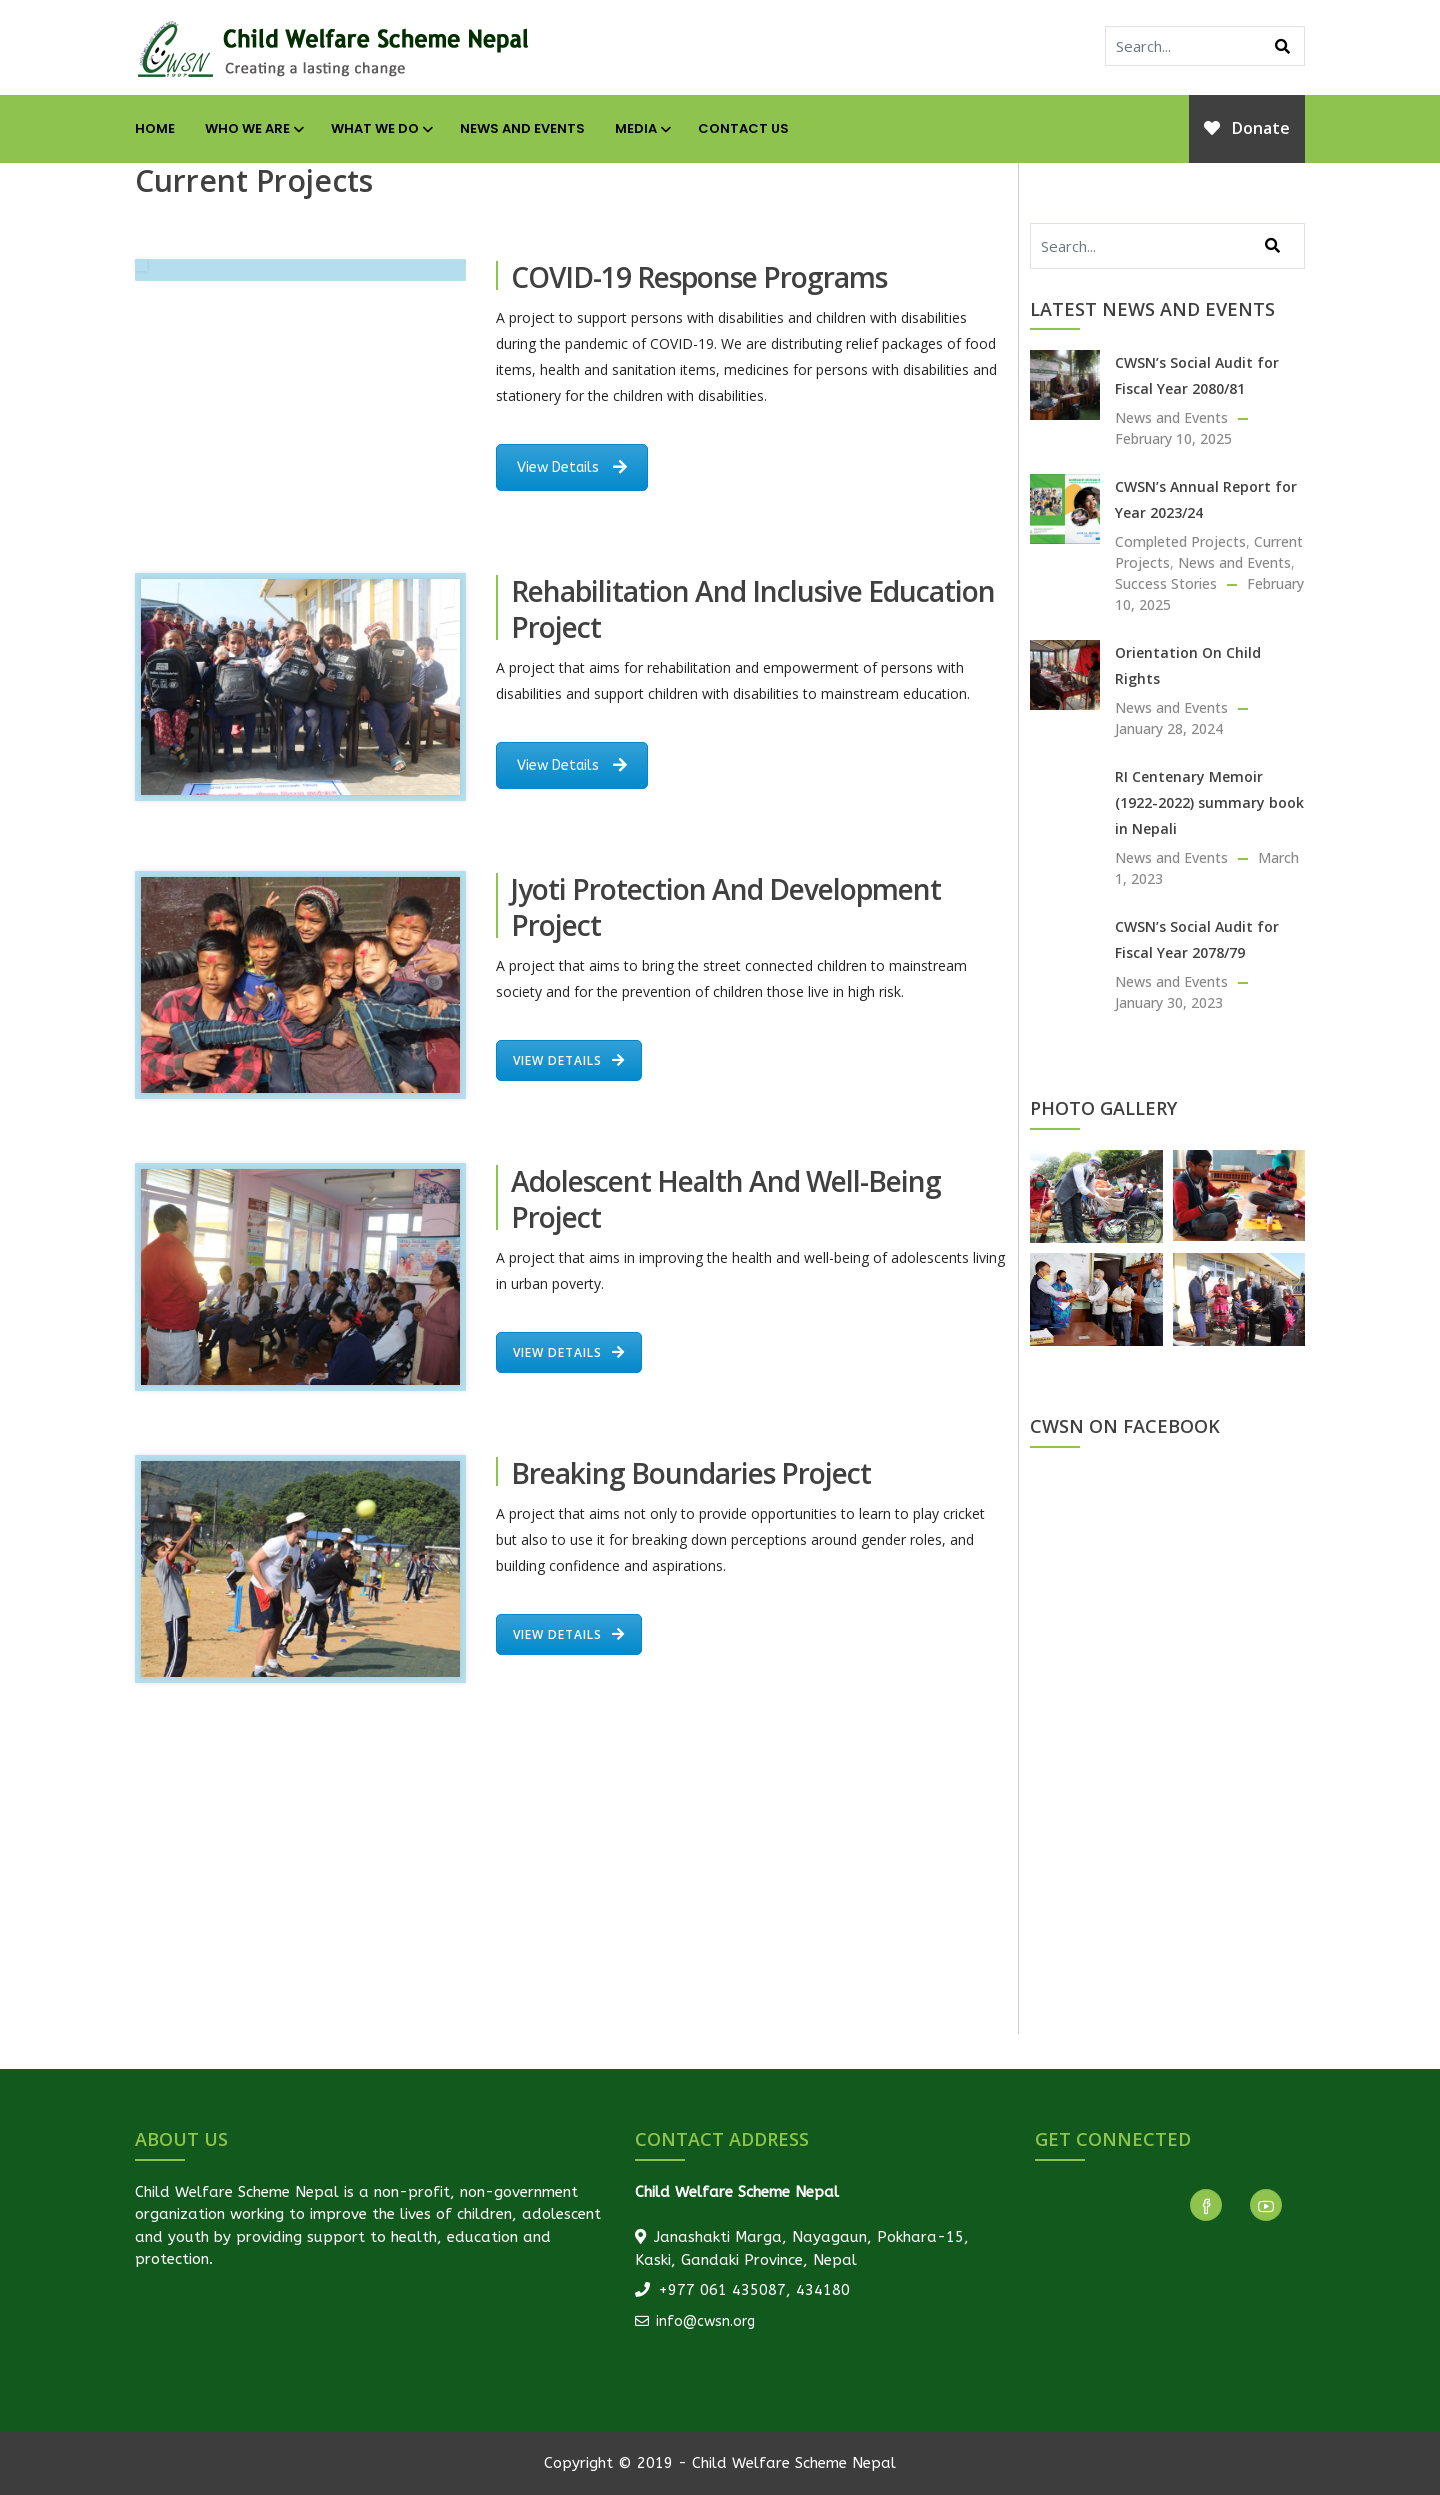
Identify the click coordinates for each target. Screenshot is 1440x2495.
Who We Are (253, 128)
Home (155, 128)
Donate (1247, 128)
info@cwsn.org (695, 2321)
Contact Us (743, 128)
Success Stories (1166, 583)
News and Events (522, 128)
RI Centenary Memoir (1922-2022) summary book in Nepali (1209, 802)
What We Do (380, 128)
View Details (572, 467)
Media (641, 128)
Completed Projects (1180, 541)
